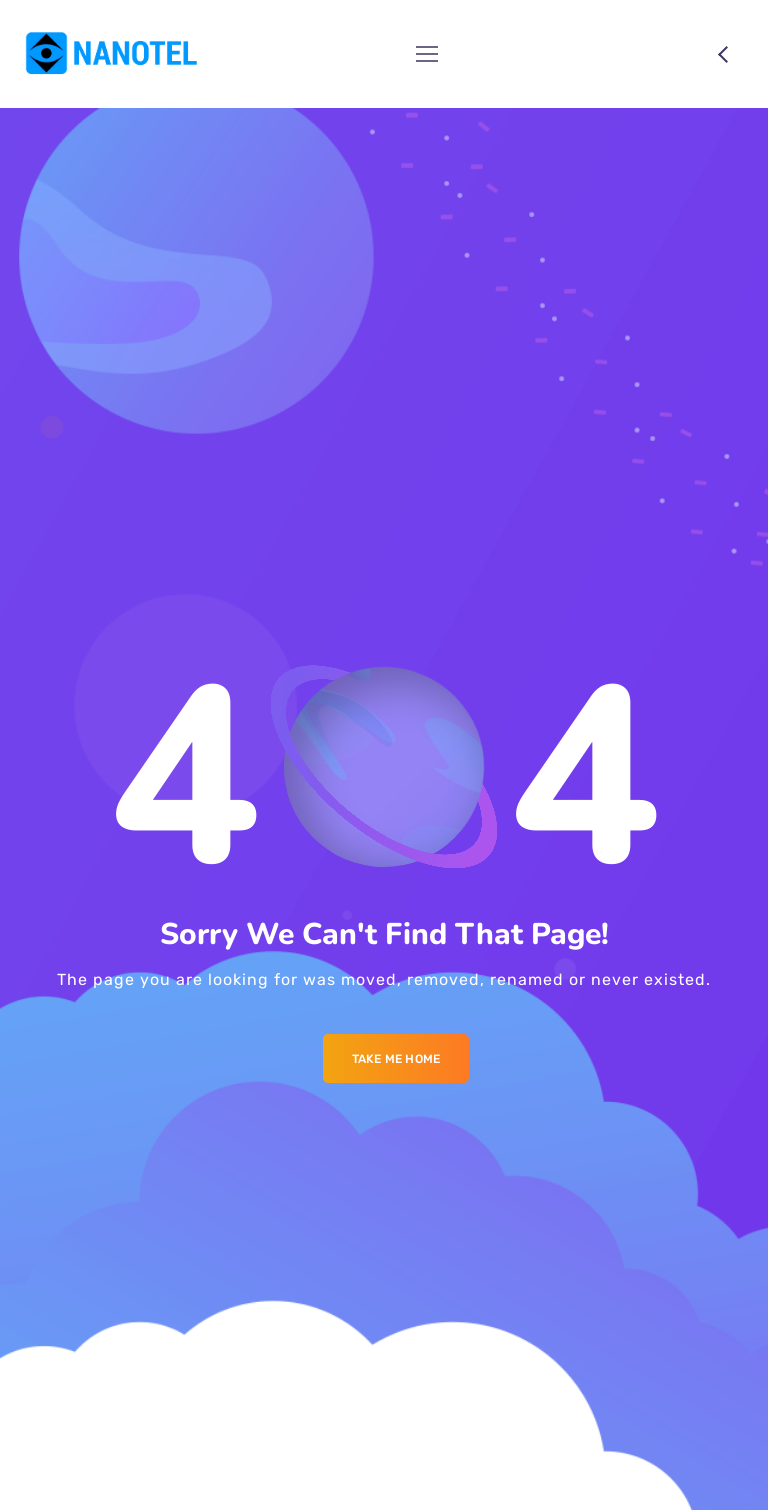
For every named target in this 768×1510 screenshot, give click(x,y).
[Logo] (112, 54)
